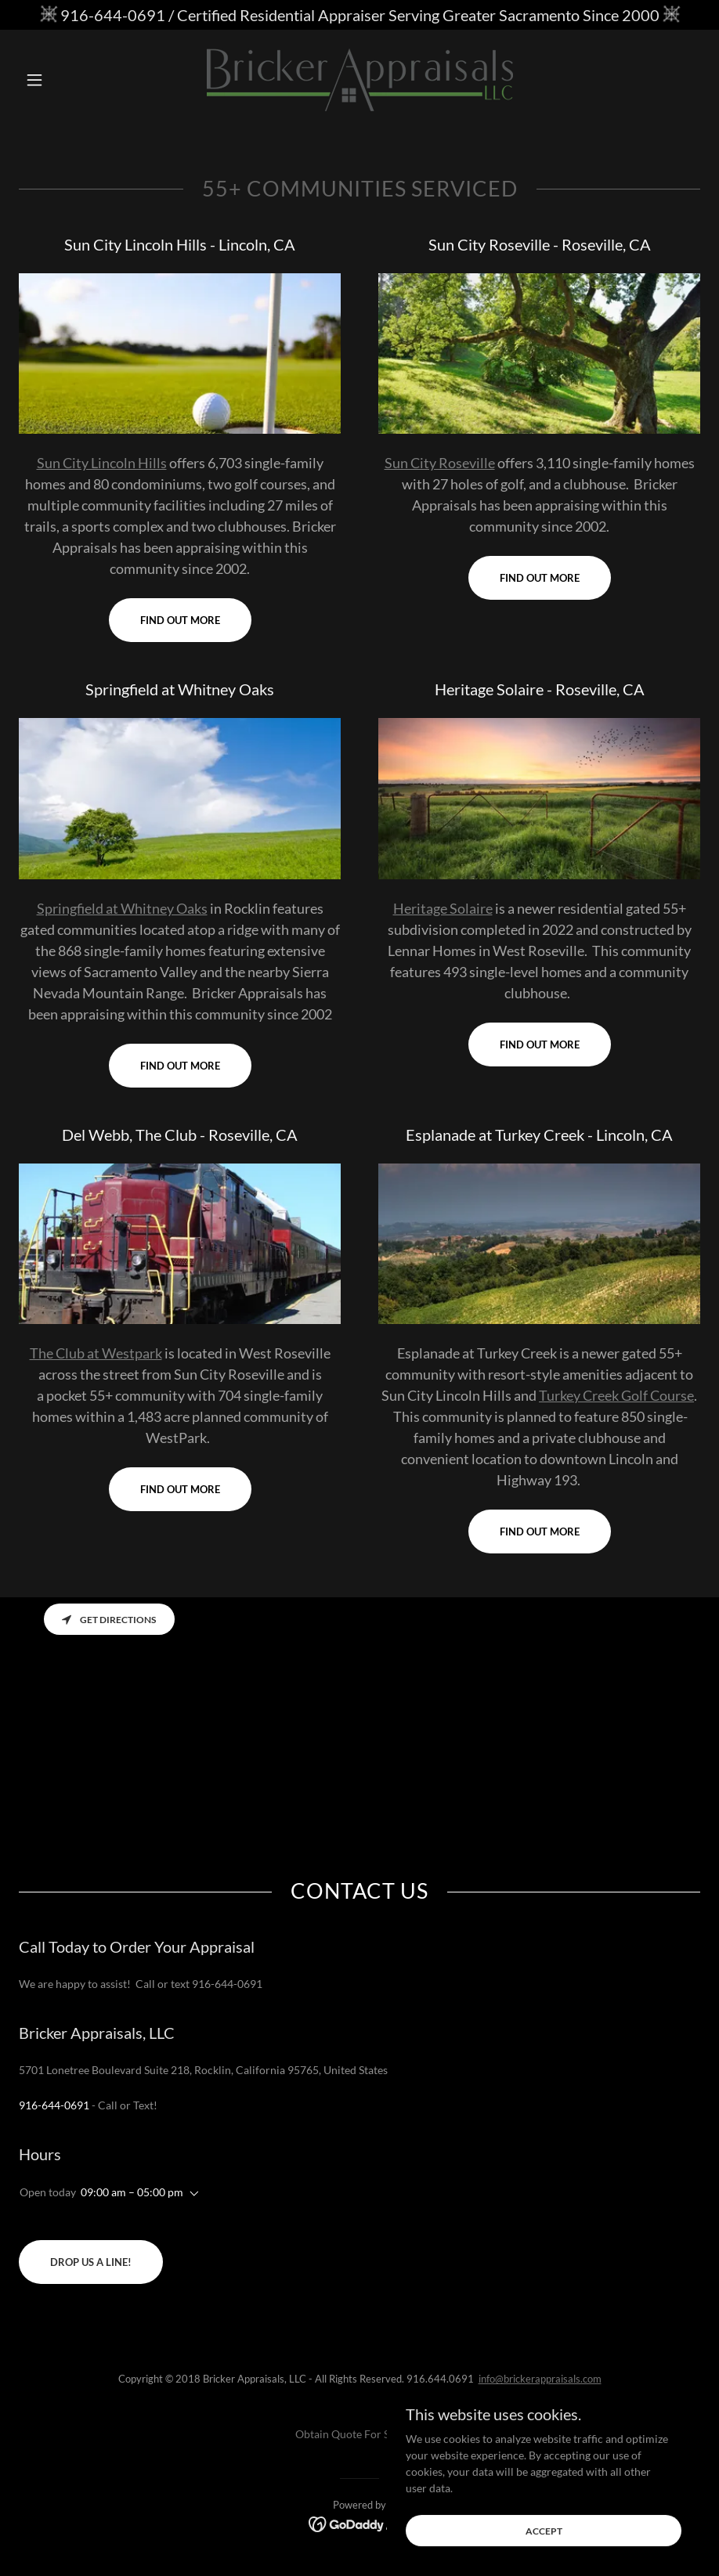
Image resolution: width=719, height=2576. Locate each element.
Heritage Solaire (443, 908)
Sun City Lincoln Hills (102, 462)
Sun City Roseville (440, 462)
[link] (359, 80)
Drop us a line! (91, 2262)
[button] (70, 80)
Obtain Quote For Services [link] (359, 2434)
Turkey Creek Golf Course (616, 1395)
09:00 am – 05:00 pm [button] (132, 2192)
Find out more (180, 620)
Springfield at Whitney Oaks (122, 908)
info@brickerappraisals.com (540, 2378)
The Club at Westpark (96, 1353)
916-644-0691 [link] (54, 2105)
